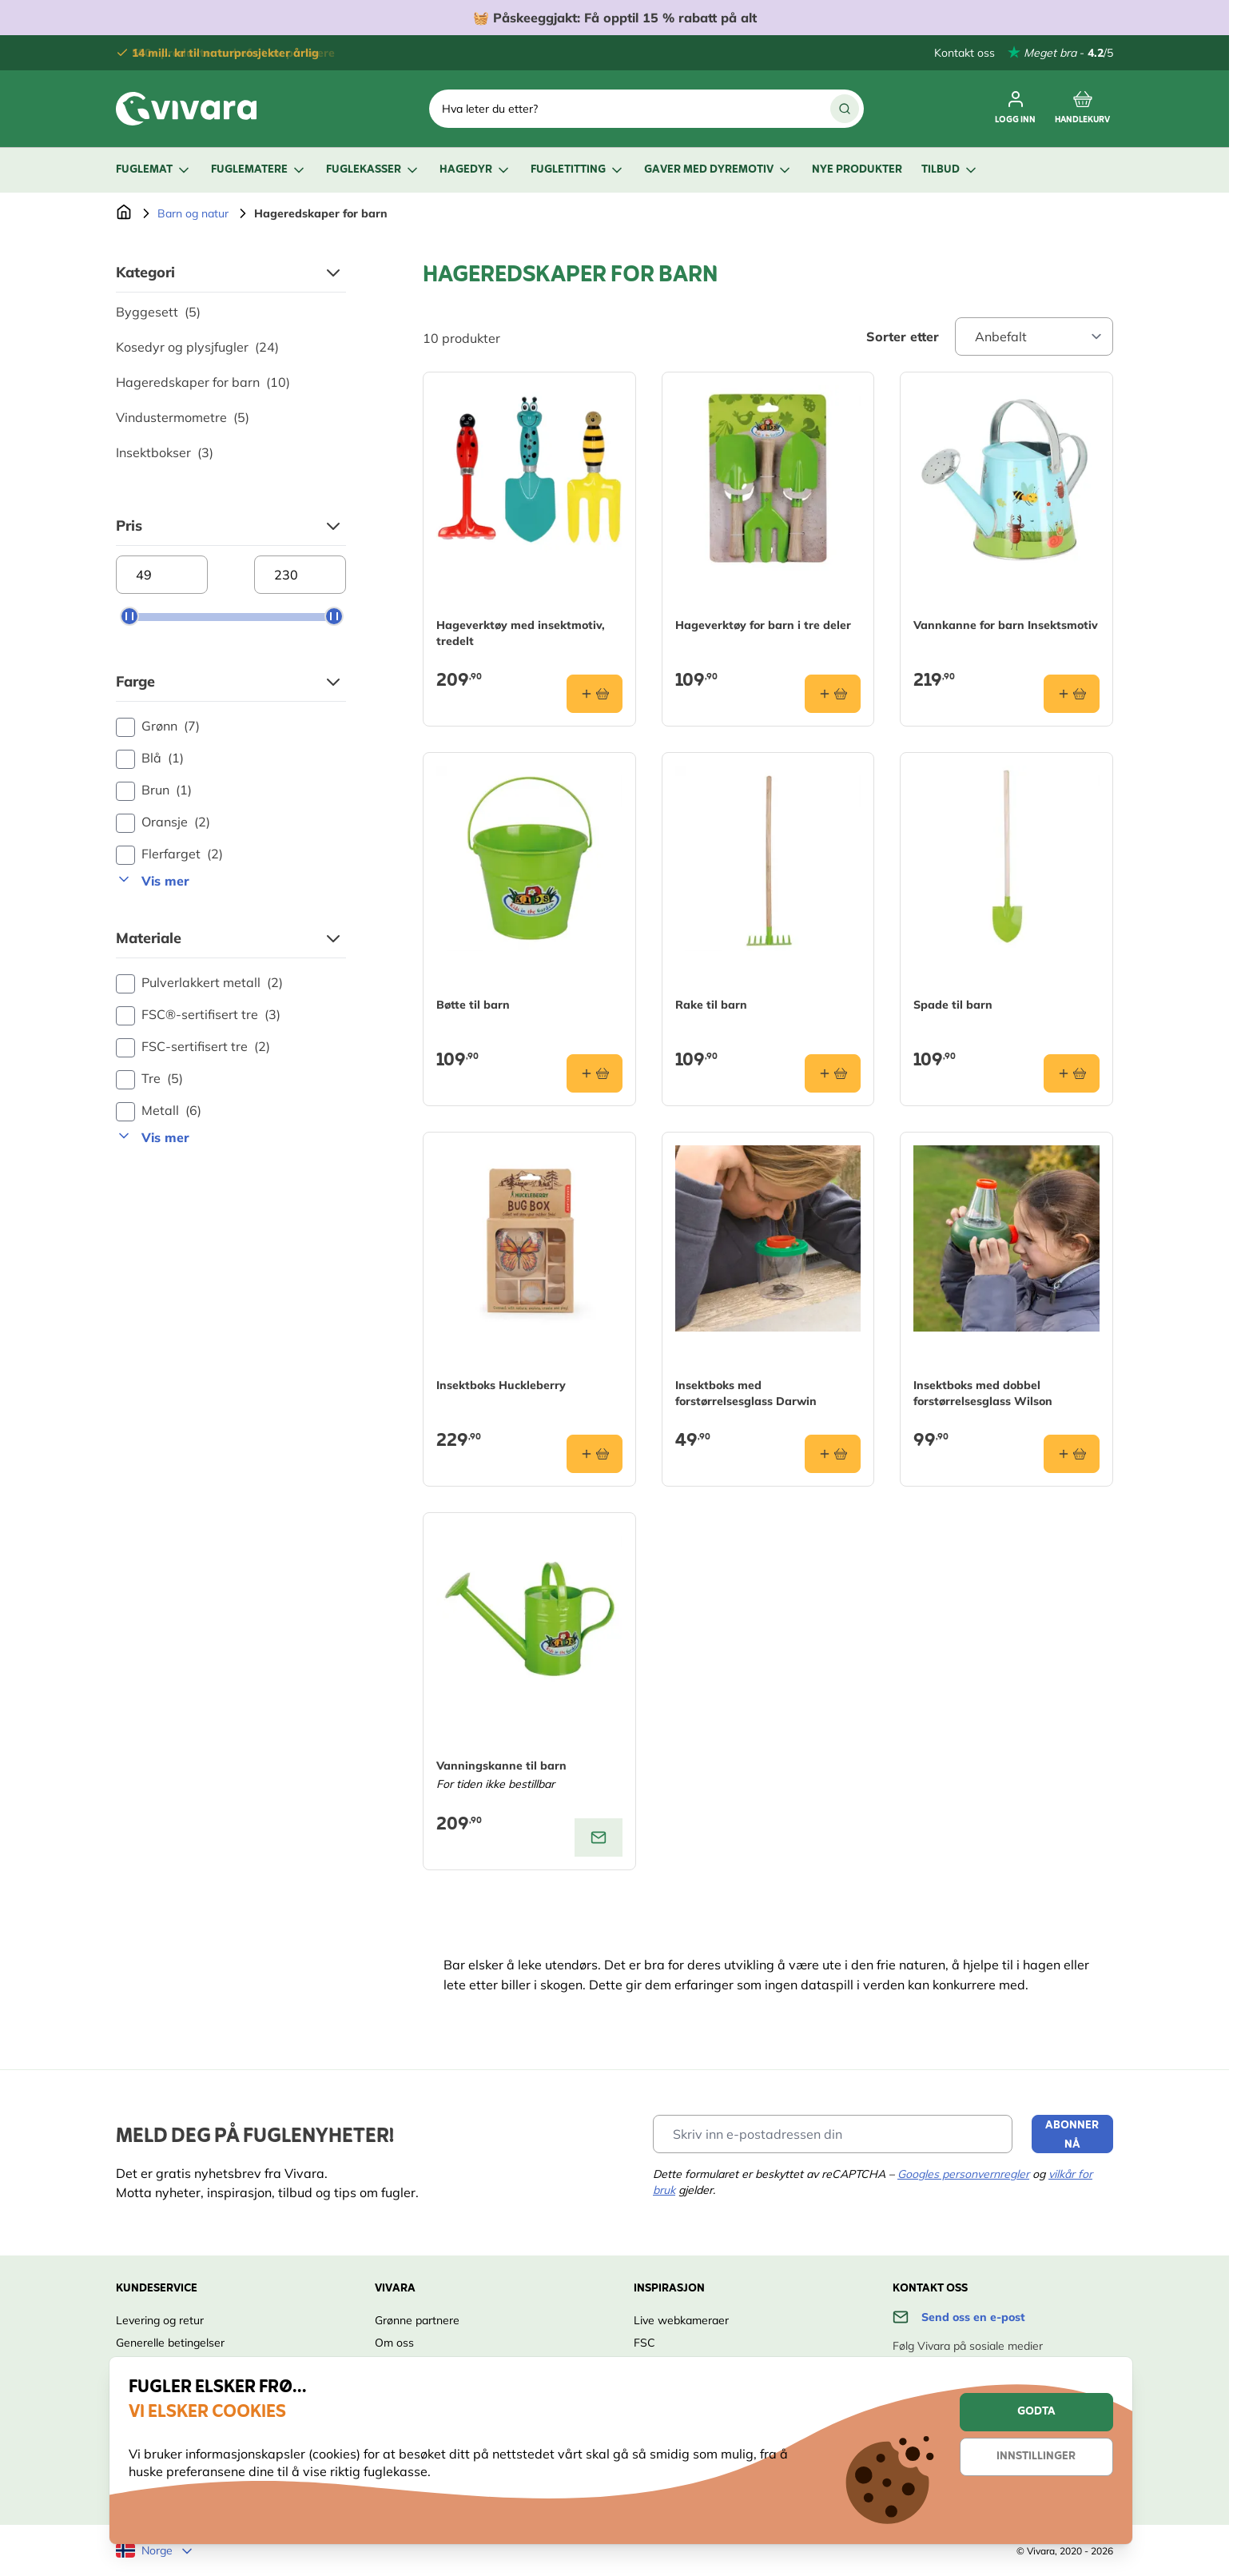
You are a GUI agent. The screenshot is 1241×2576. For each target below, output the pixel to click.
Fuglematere (259, 170)
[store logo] (186, 108)
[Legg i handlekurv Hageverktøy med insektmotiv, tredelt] (594, 694)
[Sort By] (1034, 336)
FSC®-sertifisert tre (198, 1015)
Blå (150, 758)
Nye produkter (857, 170)
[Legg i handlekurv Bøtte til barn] (594, 1073)
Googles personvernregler (963, 2174)
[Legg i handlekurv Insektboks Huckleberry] (594, 1454)
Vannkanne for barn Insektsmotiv (1005, 625)
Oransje (163, 822)
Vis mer (152, 880)
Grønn (158, 726)
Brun (154, 790)
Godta (1036, 2412)
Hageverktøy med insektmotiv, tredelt (520, 633)
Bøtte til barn (473, 1004)
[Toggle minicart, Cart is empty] (1082, 108)
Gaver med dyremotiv (718, 170)
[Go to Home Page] (124, 213)
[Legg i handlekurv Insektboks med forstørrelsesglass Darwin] (833, 1454)
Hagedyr (475, 170)
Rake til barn (711, 1004)
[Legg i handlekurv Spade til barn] (1072, 1073)
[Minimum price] (162, 574)
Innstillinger (1036, 2457)
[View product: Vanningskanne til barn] (598, 1837)
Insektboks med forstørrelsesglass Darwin (746, 1393)
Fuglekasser (373, 170)
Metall (158, 1111)
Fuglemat (154, 170)
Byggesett (158, 311)
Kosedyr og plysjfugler (197, 346)
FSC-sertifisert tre (193, 1047)
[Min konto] (1015, 108)
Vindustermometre (182, 417)
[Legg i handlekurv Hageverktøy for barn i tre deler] (833, 694)
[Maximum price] (300, 574)
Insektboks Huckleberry (501, 1385)
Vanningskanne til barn (501, 1765)
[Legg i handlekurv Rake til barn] (833, 1073)
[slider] (129, 616)
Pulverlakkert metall (199, 983)
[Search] (844, 108)
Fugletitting (578, 170)
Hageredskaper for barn (203, 382)
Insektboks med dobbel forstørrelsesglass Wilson (982, 1393)
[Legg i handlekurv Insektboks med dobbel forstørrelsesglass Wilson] (1072, 1454)
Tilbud (950, 170)
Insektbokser (164, 452)
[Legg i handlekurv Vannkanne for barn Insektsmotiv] (1072, 694)
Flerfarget (169, 854)
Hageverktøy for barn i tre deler (763, 625)
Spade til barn (952, 1004)
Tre (149, 1079)
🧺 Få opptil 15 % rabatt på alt (615, 18)
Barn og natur (193, 213)
